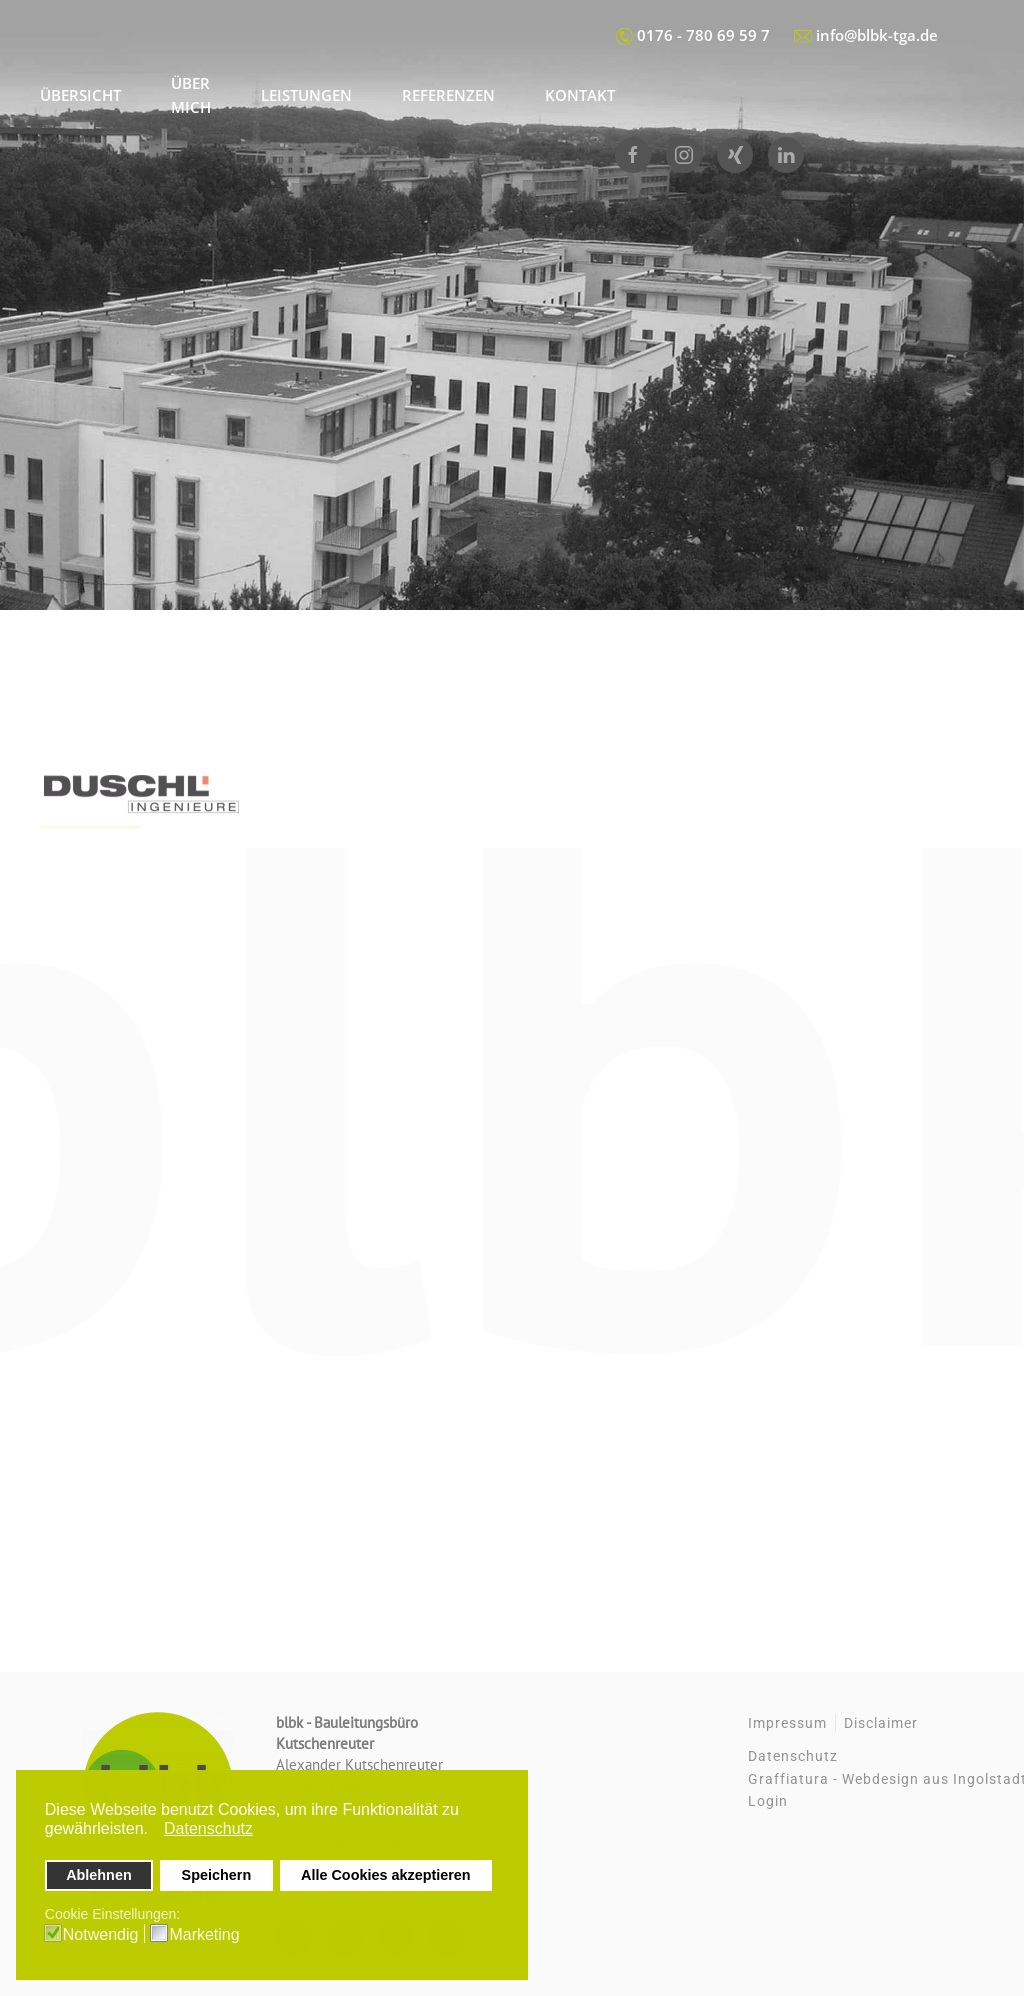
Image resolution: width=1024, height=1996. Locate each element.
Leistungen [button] (306, 95)
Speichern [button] (217, 1875)
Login (768, 1801)
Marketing (204, 1935)
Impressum (787, 1723)
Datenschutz (793, 1756)
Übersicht (80, 95)
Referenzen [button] (448, 95)
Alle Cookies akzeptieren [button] (386, 1875)
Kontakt (580, 95)
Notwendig (101, 1935)
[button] (153, 1831)
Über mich (191, 95)
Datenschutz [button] (208, 1828)
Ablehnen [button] (99, 1875)
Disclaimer (881, 1723)
